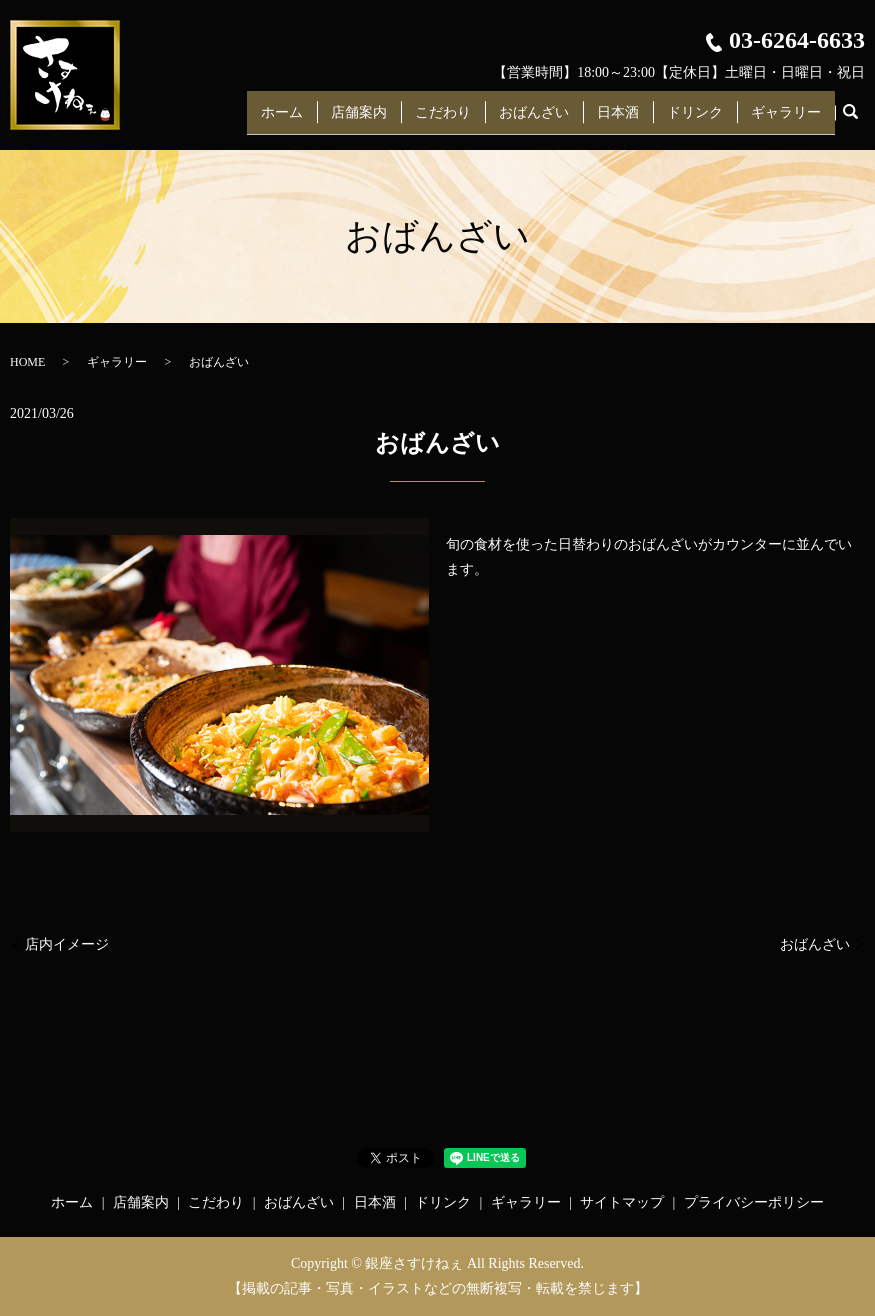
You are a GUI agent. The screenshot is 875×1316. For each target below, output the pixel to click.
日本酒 (618, 118)
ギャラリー (786, 118)
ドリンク (695, 118)
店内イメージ (67, 944)
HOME (27, 362)
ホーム (282, 118)
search (850, 119)
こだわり (443, 118)
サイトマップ (622, 1202)
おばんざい (534, 118)
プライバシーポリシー (754, 1202)
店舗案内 (359, 118)
